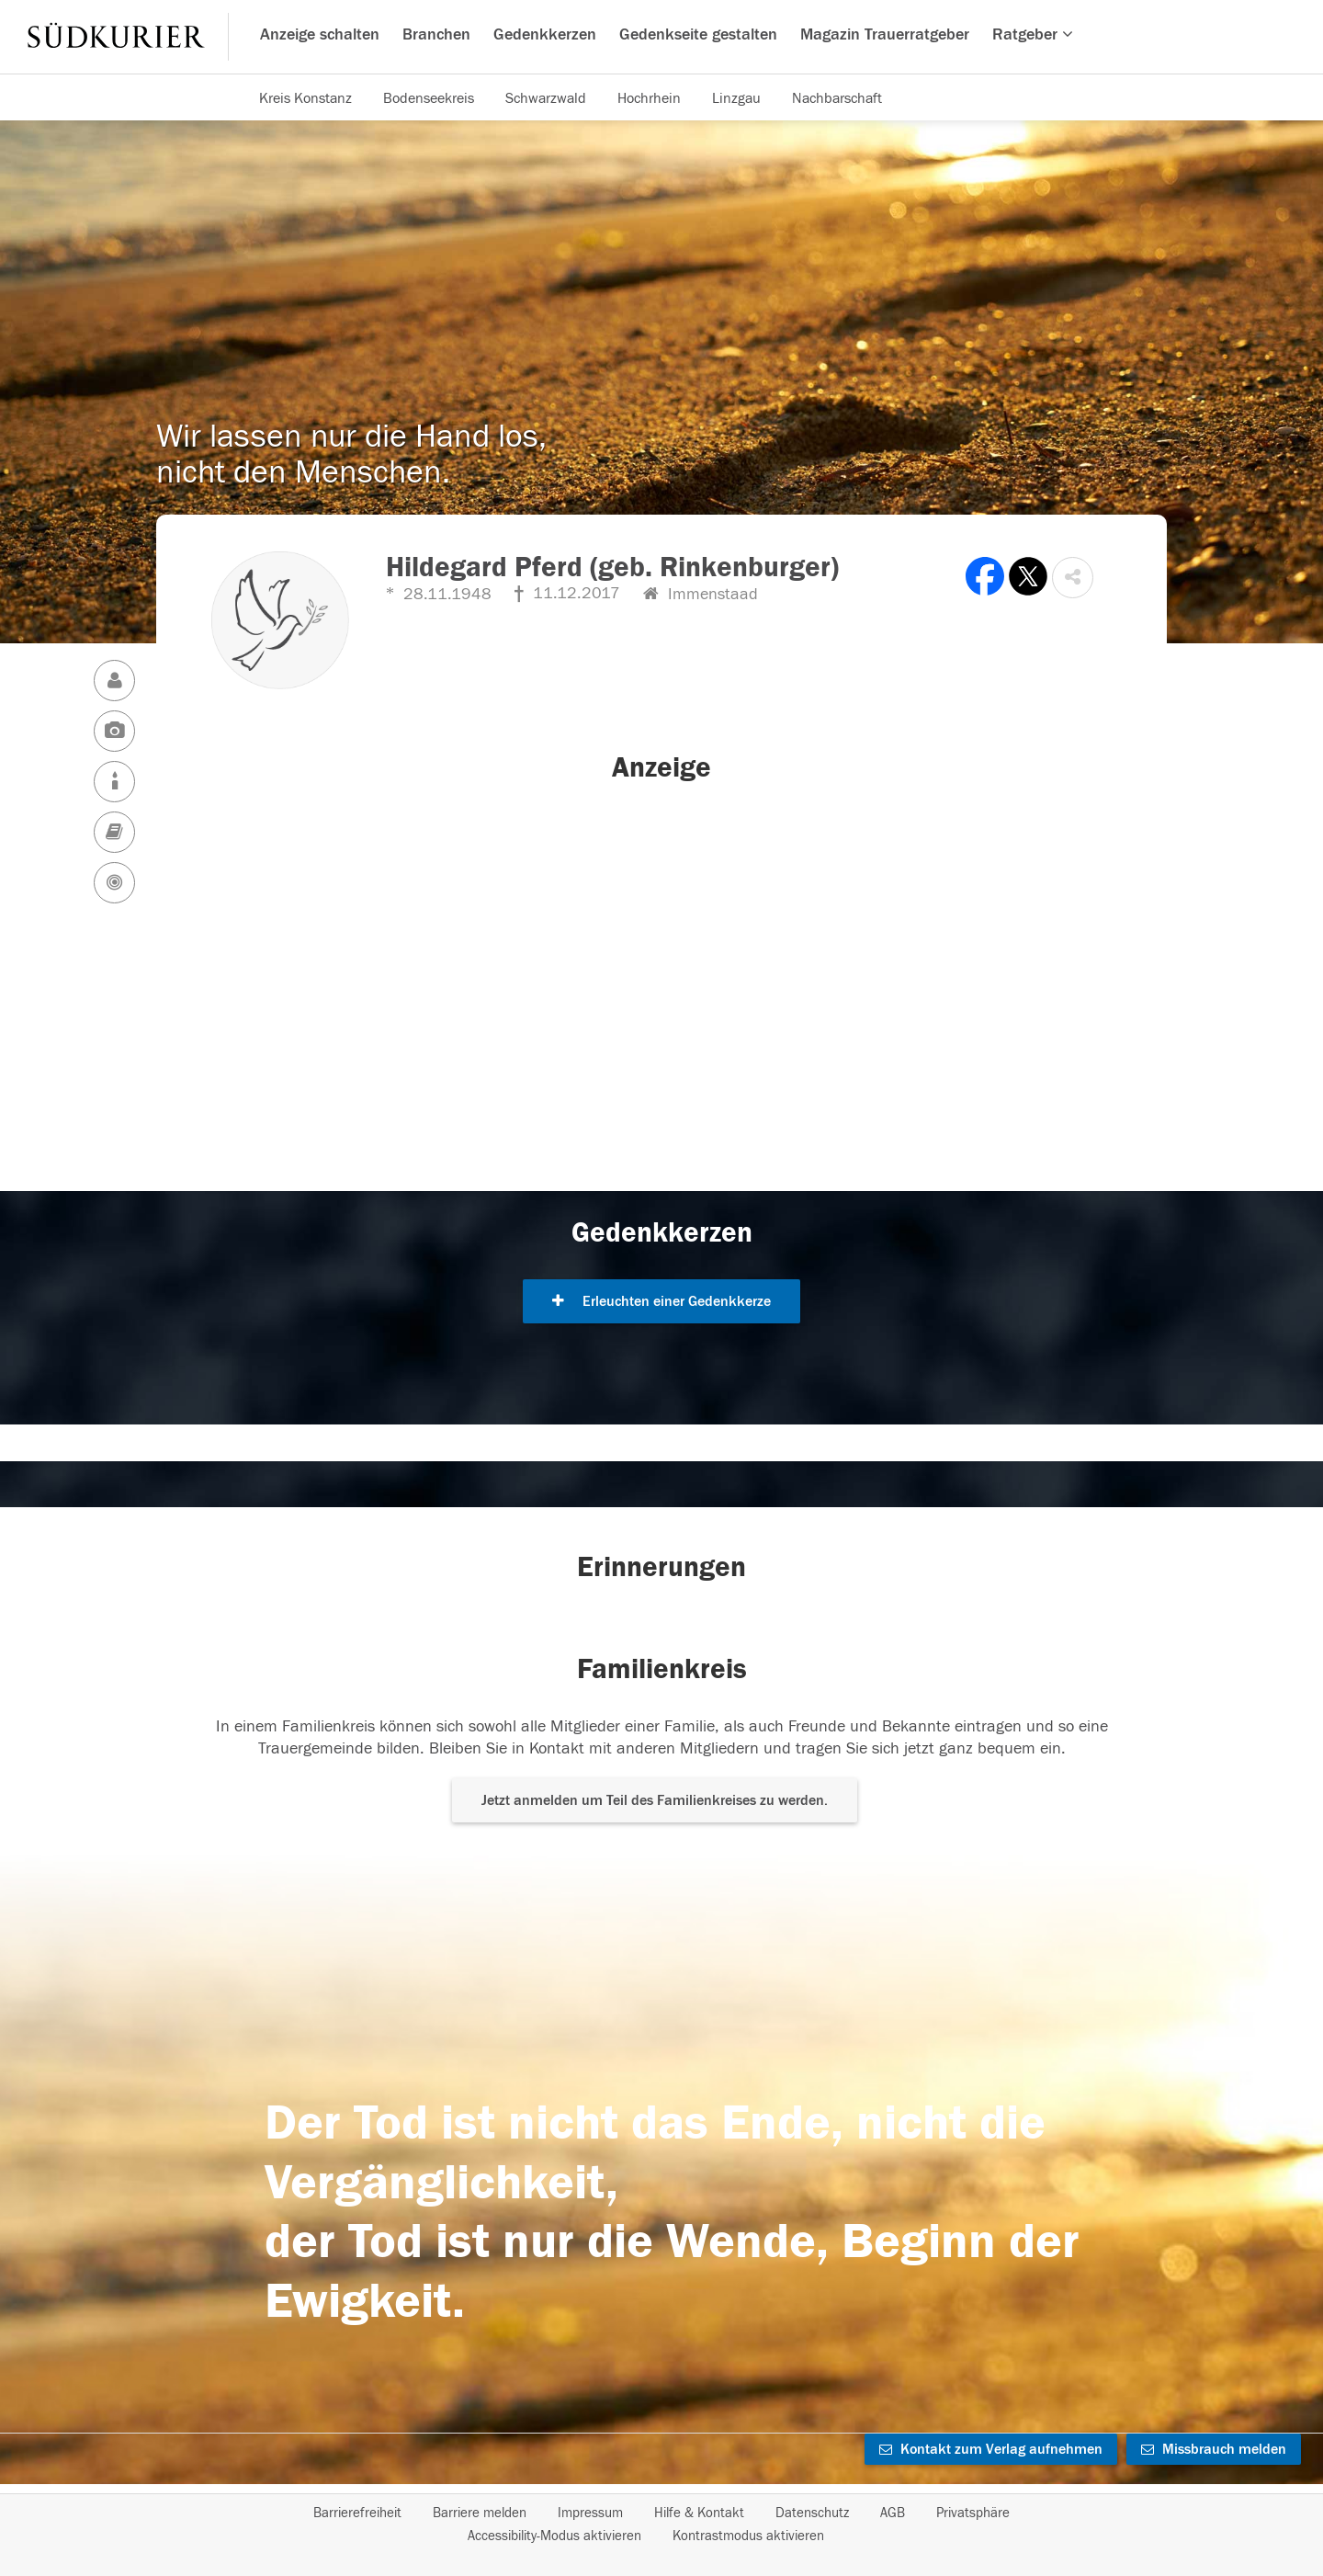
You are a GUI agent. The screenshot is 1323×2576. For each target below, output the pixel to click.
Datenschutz (812, 2513)
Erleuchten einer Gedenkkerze (661, 1301)
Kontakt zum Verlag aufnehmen (990, 2449)
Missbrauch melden (1213, 2449)
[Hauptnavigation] (661, 37)
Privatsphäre (973, 2513)
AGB (892, 2513)
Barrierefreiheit (357, 2513)
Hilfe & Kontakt (699, 2513)
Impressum (590, 2513)
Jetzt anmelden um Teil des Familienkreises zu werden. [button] (654, 1800)
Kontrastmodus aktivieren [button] (748, 2536)
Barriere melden (479, 2513)
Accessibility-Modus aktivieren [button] (554, 2536)
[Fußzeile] (661, 2524)
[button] (1072, 577)
